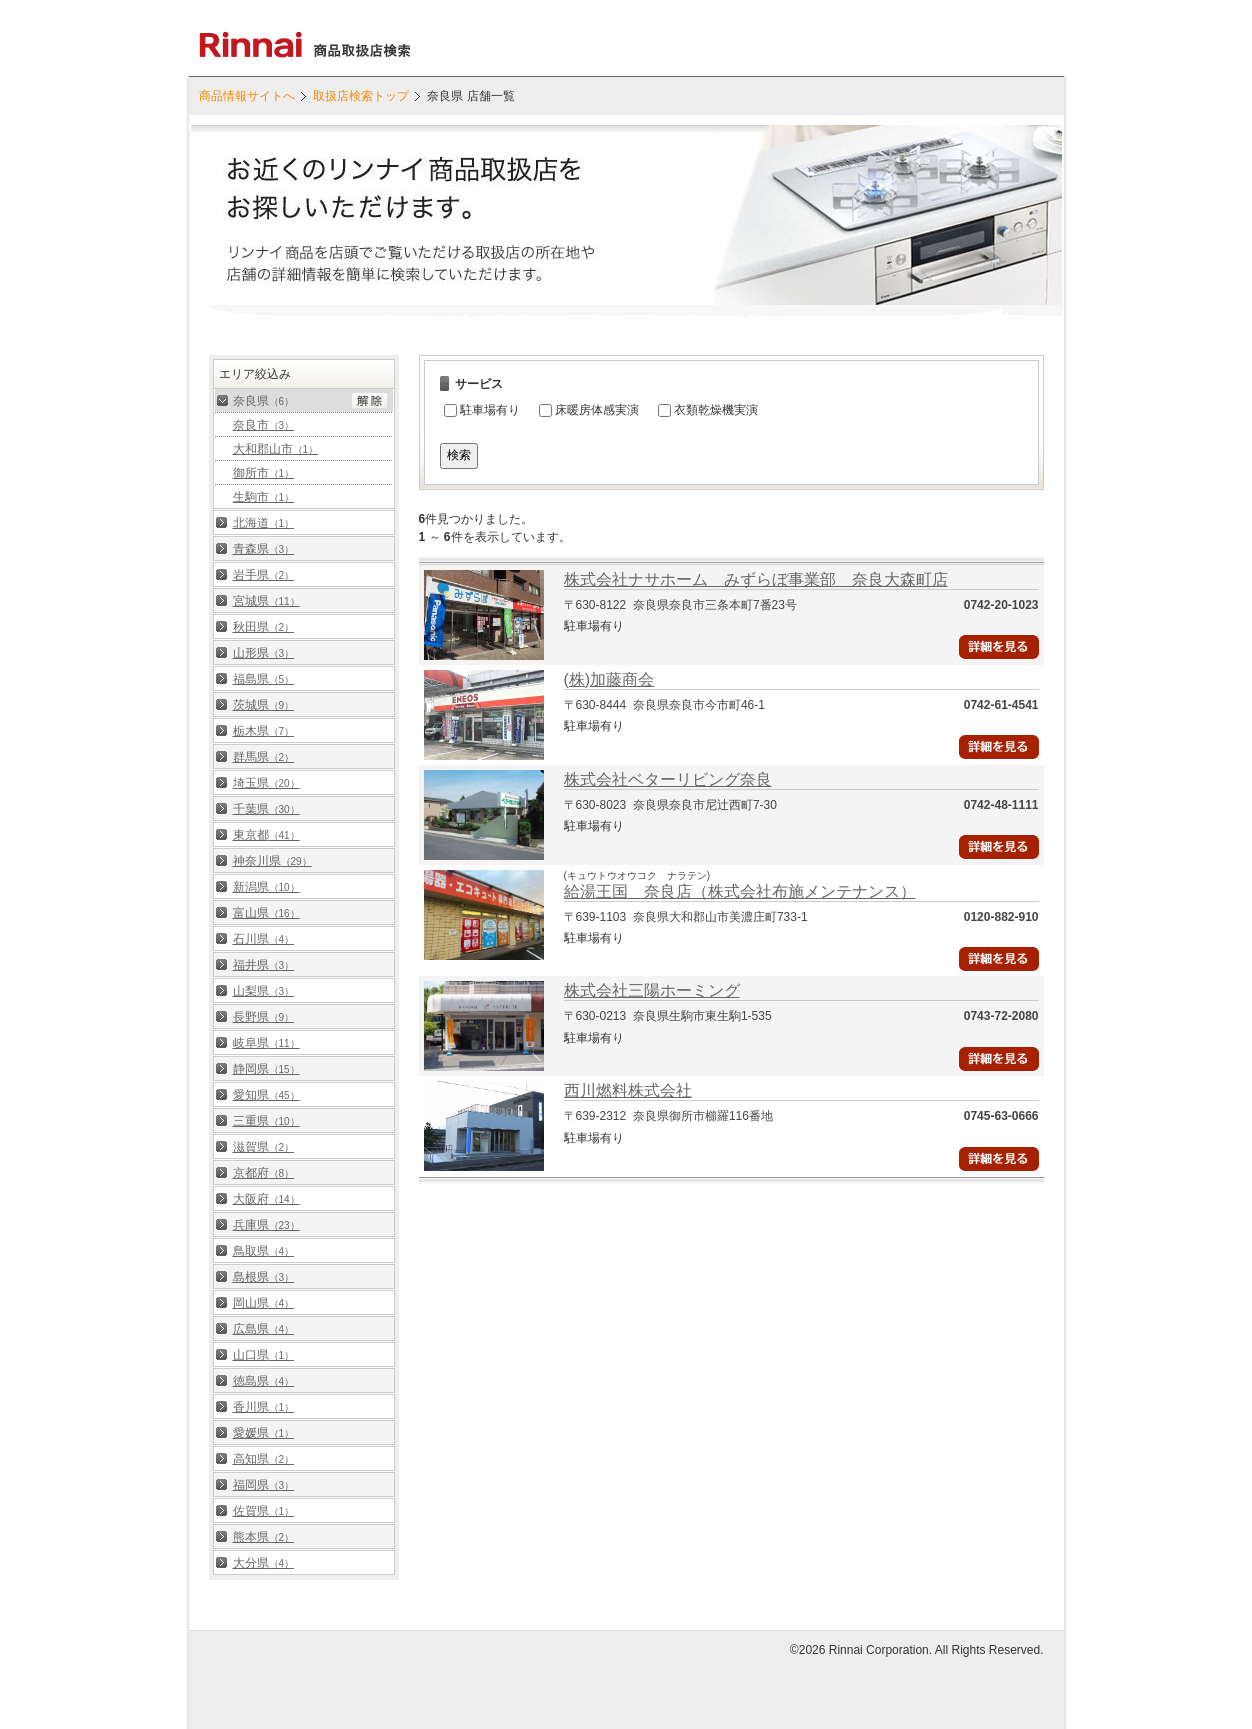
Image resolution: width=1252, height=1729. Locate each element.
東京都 (266, 835)
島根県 (264, 1277)
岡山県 (264, 1303)
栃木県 (264, 731)
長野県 (264, 1017)
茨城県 (264, 705)
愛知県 (266, 1095)
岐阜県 (266, 1043)
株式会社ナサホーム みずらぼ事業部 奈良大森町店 (756, 579)
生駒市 (264, 497)
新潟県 (266, 887)
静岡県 (266, 1069)
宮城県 (266, 601)
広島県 (264, 1329)
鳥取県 (264, 1251)
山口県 (264, 1355)
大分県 (264, 1563)
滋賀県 (264, 1147)
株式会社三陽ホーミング (652, 990)
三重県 (266, 1121)
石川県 (264, 939)
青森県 (264, 549)
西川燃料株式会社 (628, 1090)
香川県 (264, 1407)
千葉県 (266, 809)
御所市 (264, 473)
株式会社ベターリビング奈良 (668, 779)
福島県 (264, 679)
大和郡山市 (276, 449)
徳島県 (264, 1381)
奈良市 (264, 425)
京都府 (264, 1173)
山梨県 (264, 991)
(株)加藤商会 (609, 679)
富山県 (266, 913)
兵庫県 (266, 1225)
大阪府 (266, 1199)
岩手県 (264, 575)
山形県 (264, 653)
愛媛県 (264, 1433)
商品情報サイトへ (247, 96)
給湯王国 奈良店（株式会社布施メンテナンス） (740, 891)
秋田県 (264, 627)
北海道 (264, 523)
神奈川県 (272, 861)
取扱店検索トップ (361, 96)
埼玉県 (266, 783)
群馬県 (264, 757)
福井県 (264, 965)
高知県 (264, 1459)
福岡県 (264, 1485)
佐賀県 (264, 1511)
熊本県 (264, 1537)
